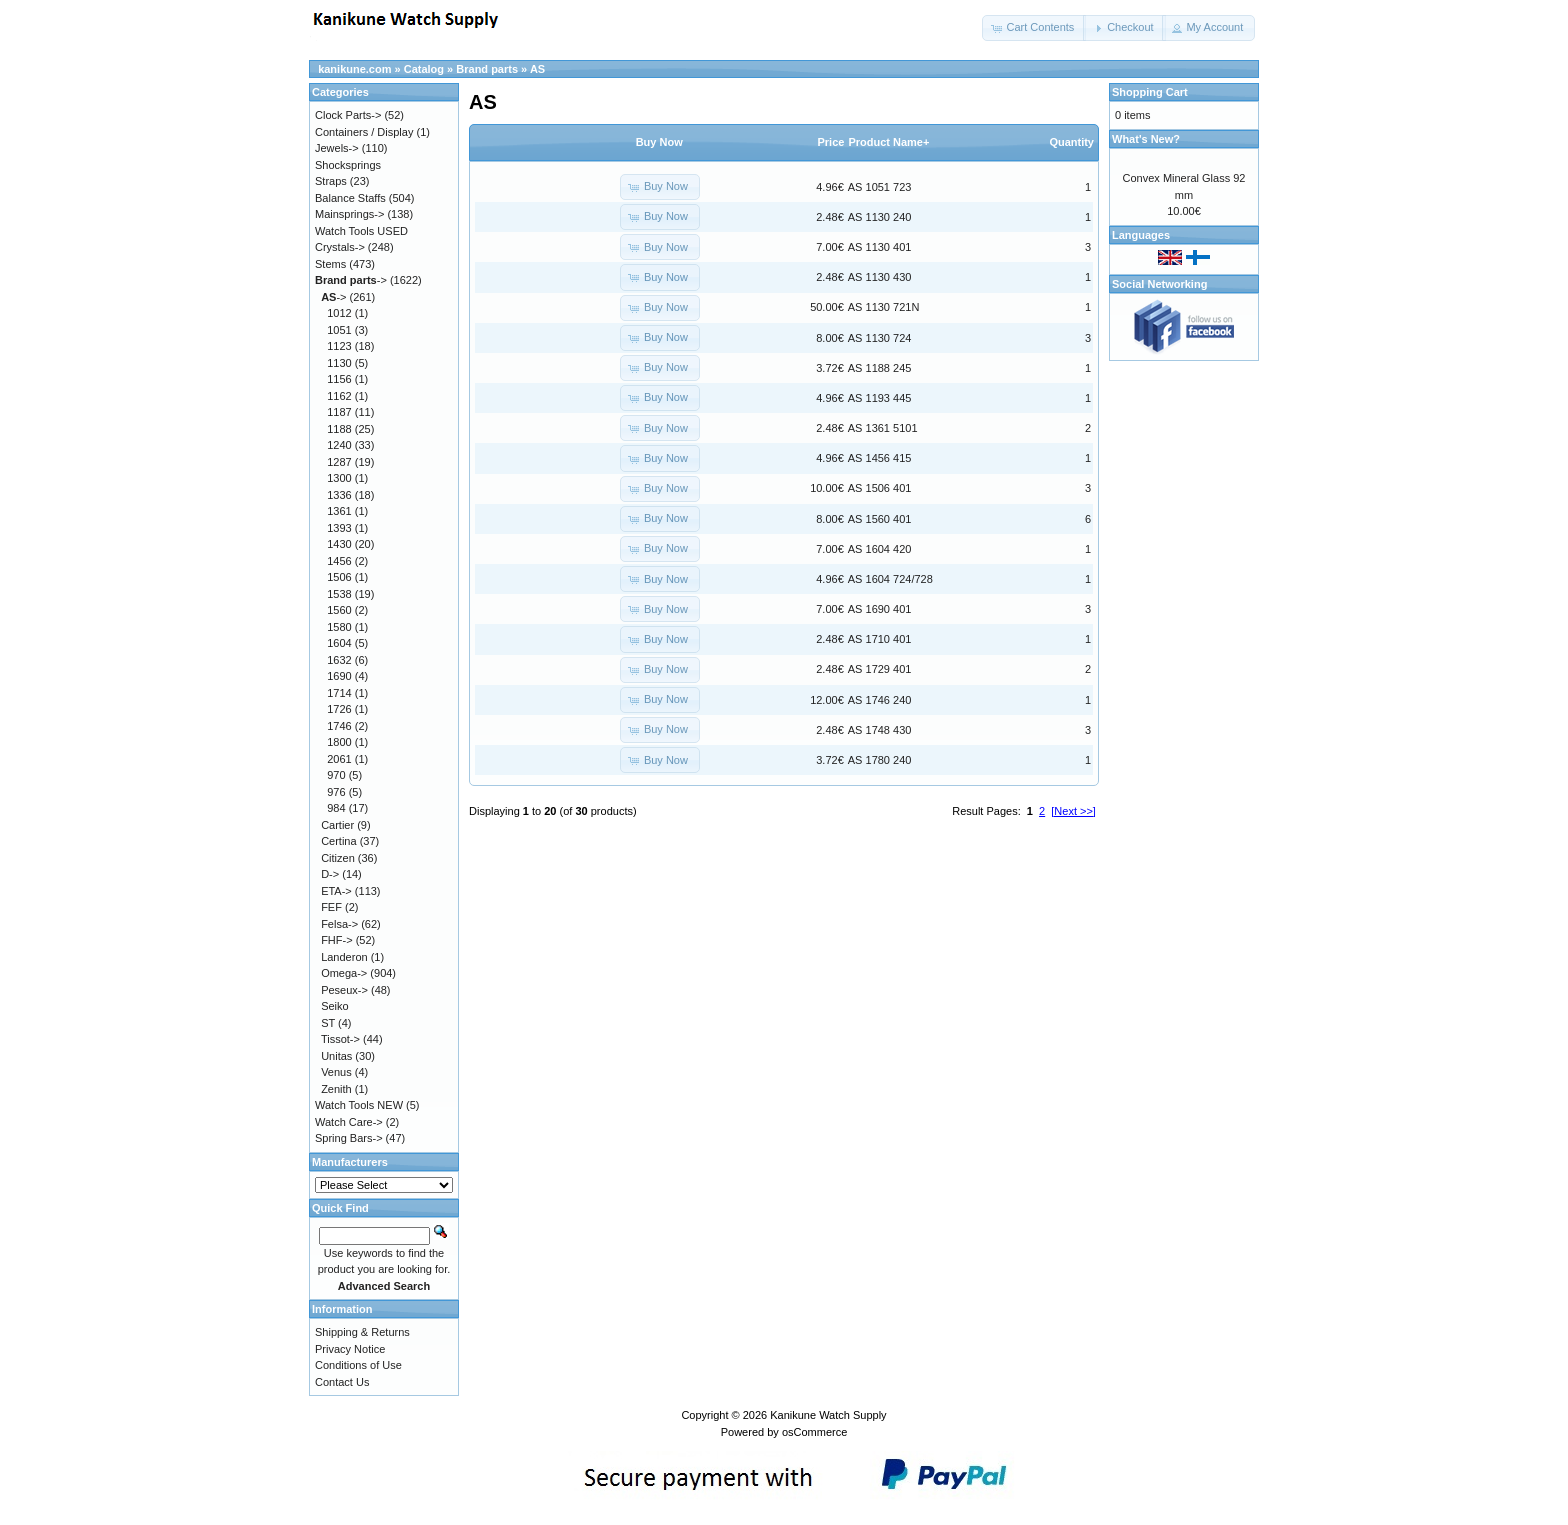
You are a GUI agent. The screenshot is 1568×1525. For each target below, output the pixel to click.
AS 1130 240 (880, 217)
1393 (339, 528)
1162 (339, 396)
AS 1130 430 (880, 277)
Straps (331, 181)
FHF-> (336, 940)
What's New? (1146, 139)
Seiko (335, 1006)
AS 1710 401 (880, 639)
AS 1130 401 (880, 247)
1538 (339, 594)
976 (336, 792)
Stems (330, 264)
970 (336, 775)
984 (336, 808)
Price (830, 142)
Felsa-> (339, 924)
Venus (336, 1072)
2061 (339, 759)
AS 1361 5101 (883, 428)
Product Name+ (888, 142)
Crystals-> (340, 247)
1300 (339, 478)
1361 (339, 511)
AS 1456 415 (880, 458)
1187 (339, 412)
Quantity (1071, 142)
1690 (339, 676)
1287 (339, 462)
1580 (339, 627)
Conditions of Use (358, 1365)
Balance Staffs (350, 198)
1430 (339, 544)
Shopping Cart (1150, 92)
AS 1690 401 (880, 609)
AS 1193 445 (880, 398)
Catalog (424, 69)
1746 (339, 726)
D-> (330, 874)
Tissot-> (340, 1039)
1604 (339, 643)
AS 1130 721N (884, 307)
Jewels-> (337, 148)
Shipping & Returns (362, 1332)
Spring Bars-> (349, 1138)
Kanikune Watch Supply (828, 1415)
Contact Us (342, 1382)
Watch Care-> (349, 1122)
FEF (331, 907)
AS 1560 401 (880, 519)
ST (328, 1023)
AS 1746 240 (880, 700)
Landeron (344, 957)
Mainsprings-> (349, 214)
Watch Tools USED (361, 231)
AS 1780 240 (880, 760)
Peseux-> (344, 990)
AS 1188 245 (880, 368)
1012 (339, 313)
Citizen (338, 858)
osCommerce (814, 1432)
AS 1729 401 (880, 669)
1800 (339, 742)
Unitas (336, 1056)
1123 (339, 346)
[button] (1034, 28)
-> (351, 280)
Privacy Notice (350, 1349)
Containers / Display (364, 132)
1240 (339, 445)
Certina (338, 841)
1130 (339, 363)
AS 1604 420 (880, 549)
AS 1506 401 (880, 488)
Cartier (337, 825)
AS (537, 69)
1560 (339, 610)
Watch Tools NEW (359, 1105)
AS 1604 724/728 (890, 579)
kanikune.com (354, 69)
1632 (339, 660)
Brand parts (487, 69)
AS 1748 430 (880, 730)
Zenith (336, 1089)
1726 (339, 709)
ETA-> (336, 891)
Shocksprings (348, 165)
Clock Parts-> (348, 115)
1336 (339, 495)
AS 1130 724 (880, 338)
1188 (339, 429)
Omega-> (344, 973)
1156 (339, 379)
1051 (339, 330)
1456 (339, 561)
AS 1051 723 (880, 187)
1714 (339, 693)
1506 (339, 577)
